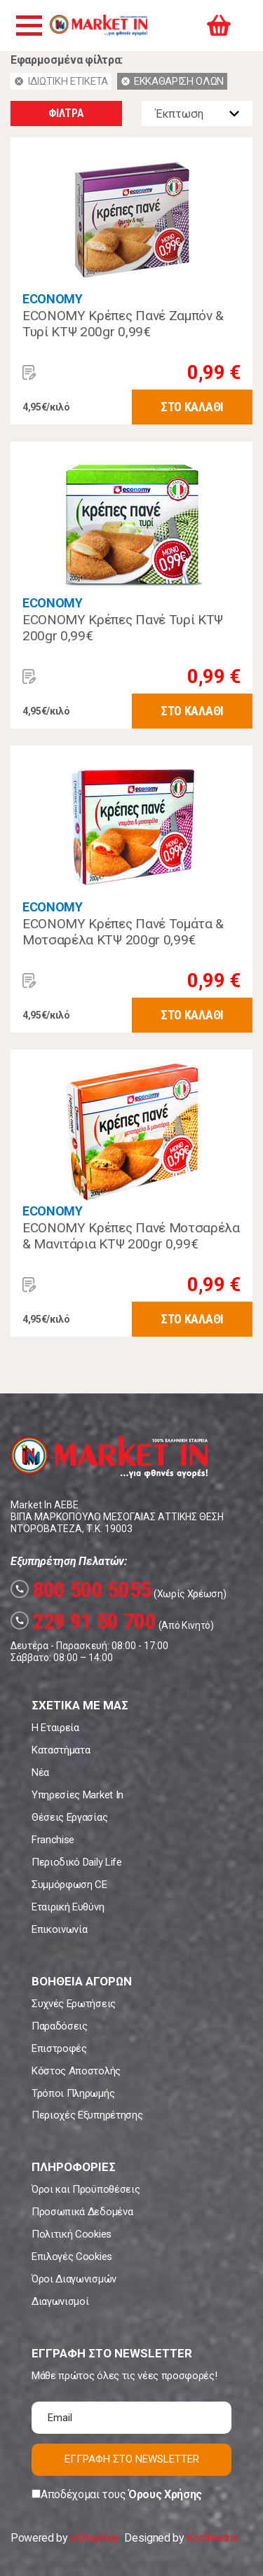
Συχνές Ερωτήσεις (74, 2003)
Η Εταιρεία (55, 1727)
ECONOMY (52, 298)
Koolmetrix (212, 2537)
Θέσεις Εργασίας (69, 1817)
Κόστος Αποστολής (76, 2071)
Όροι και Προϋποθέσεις (86, 2189)
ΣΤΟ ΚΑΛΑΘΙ (192, 406)
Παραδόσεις (60, 2026)
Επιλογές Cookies (72, 2256)
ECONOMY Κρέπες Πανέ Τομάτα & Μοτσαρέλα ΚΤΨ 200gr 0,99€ (123, 932)
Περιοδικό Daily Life (77, 1862)
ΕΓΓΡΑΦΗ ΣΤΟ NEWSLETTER (132, 2459)
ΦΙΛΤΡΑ (65, 113)
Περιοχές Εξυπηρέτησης (87, 2115)
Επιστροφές (59, 2048)
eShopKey (94, 2537)
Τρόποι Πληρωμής (73, 2093)
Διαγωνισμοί (60, 2301)
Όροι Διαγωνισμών (74, 2279)
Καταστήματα (61, 1750)
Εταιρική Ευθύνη (68, 1907)
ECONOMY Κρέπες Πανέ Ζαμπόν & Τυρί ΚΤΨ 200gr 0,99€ (123, 324)
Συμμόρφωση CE (69, 1884)
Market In (98, 25)
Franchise (53, 1839)
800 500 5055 (81, 1589)
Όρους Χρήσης (165, 2494)
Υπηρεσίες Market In (77, 1795)
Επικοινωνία (59, 1929)
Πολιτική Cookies (72, 2234)
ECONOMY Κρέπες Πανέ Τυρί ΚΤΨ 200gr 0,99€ (122, 628)
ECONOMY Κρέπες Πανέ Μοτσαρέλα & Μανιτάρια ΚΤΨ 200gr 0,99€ (131, 1236)
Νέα (40, 1772)
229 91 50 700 (83, 1621)
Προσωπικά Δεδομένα (82, 2211)
